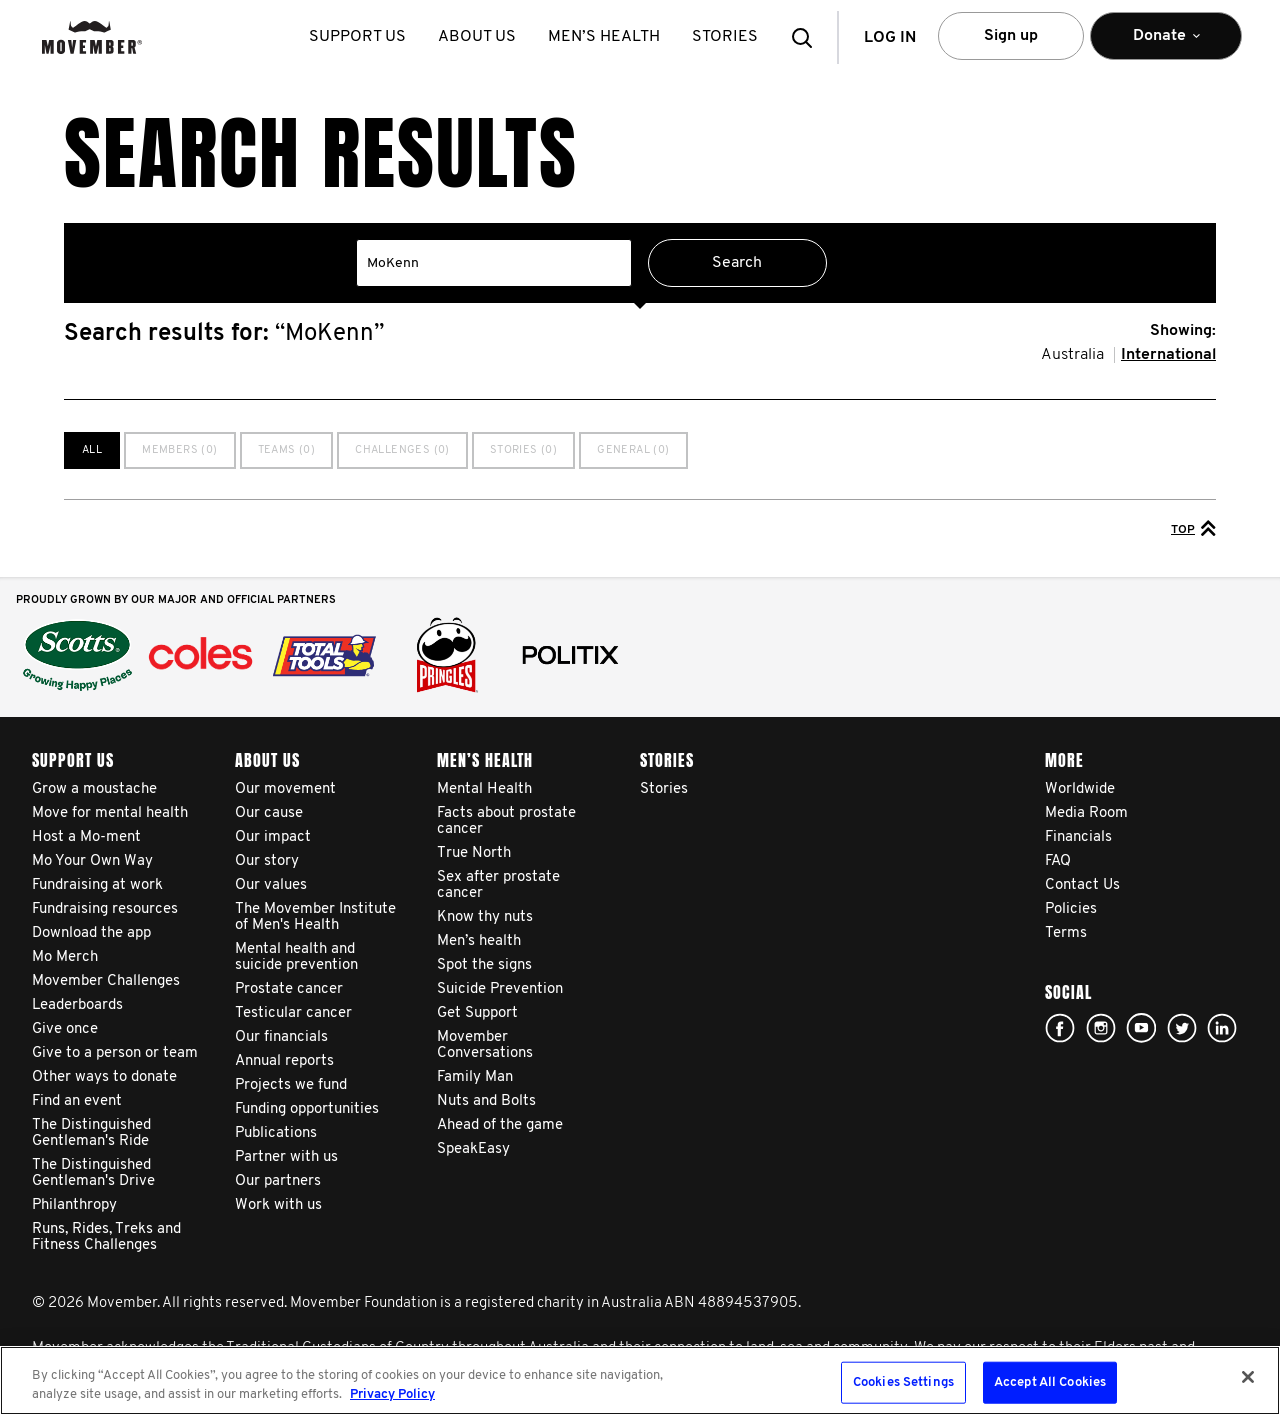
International (1168, 355)
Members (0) (179, 450)
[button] (808, 37)
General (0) (633, 450)
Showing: (1183, 331)
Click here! (1101, 1028)
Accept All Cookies (1050, 1382)
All (92, 450)
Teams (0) (287, 450)
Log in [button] (890, 38)
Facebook (1060, 1028)
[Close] (1248, 1377)
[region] (640, 1380)
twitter (1182, 1028)
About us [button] (481, 37)
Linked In (1222, 1028)
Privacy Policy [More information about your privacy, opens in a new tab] (392, 1394)
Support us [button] (361, 37)
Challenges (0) (402, 450)
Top (1193, 528)
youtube (1141, 1028)
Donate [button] (1166, 44)
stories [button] (729, 37)
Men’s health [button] (608, 37)
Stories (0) (523, 450)
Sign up (1011, 36)
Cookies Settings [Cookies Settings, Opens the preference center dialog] (903, 1382)
